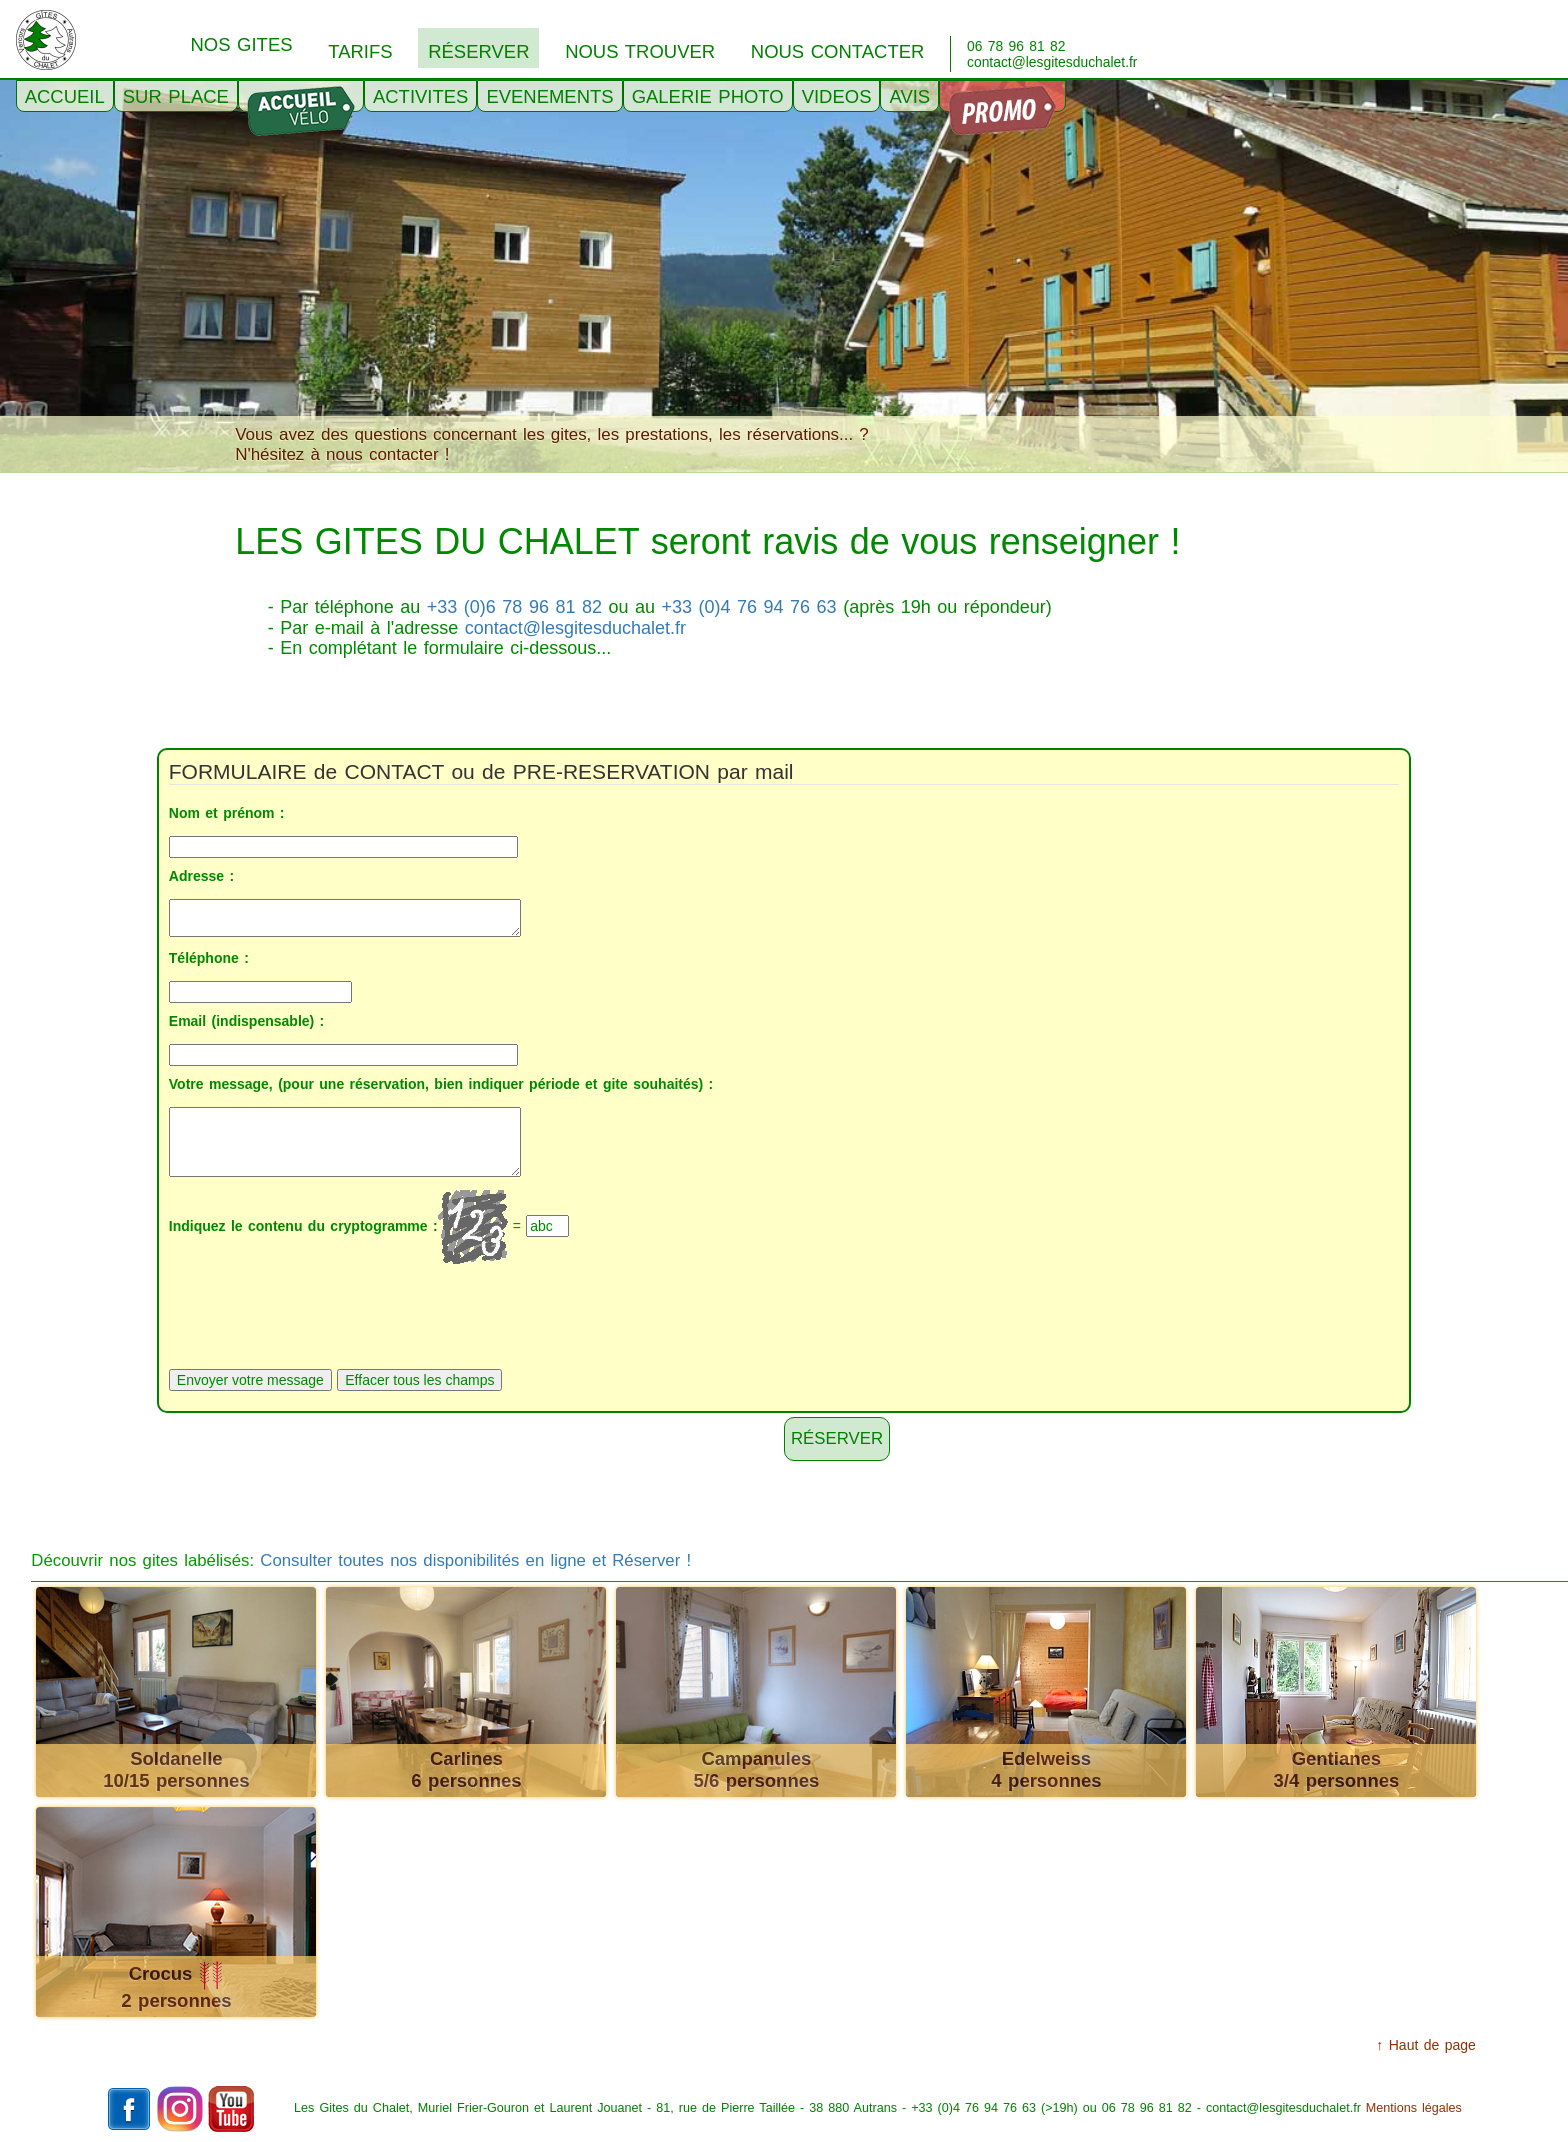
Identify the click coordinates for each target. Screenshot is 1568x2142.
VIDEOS (837, 96)
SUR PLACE (176, 96)
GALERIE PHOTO (708, 96)
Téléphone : (209, 958)
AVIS (909, 96)
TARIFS (360, 51)
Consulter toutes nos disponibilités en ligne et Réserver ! (475, 1560)
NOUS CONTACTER (838, 51)
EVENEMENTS (549, 96)
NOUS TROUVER (640, 51)
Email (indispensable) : (246, 1021)
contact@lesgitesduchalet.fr (575, 628)
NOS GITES (241, 44)
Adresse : (201, 876)
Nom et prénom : (227, 813)
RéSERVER (478, 51)
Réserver (837, 1438)
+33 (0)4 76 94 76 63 (749, 607)
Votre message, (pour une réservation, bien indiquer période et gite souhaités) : (441, 1084)
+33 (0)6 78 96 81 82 (514, 607)
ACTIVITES (420, 96)
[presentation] (321, 1314)
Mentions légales (1414, 2108)
